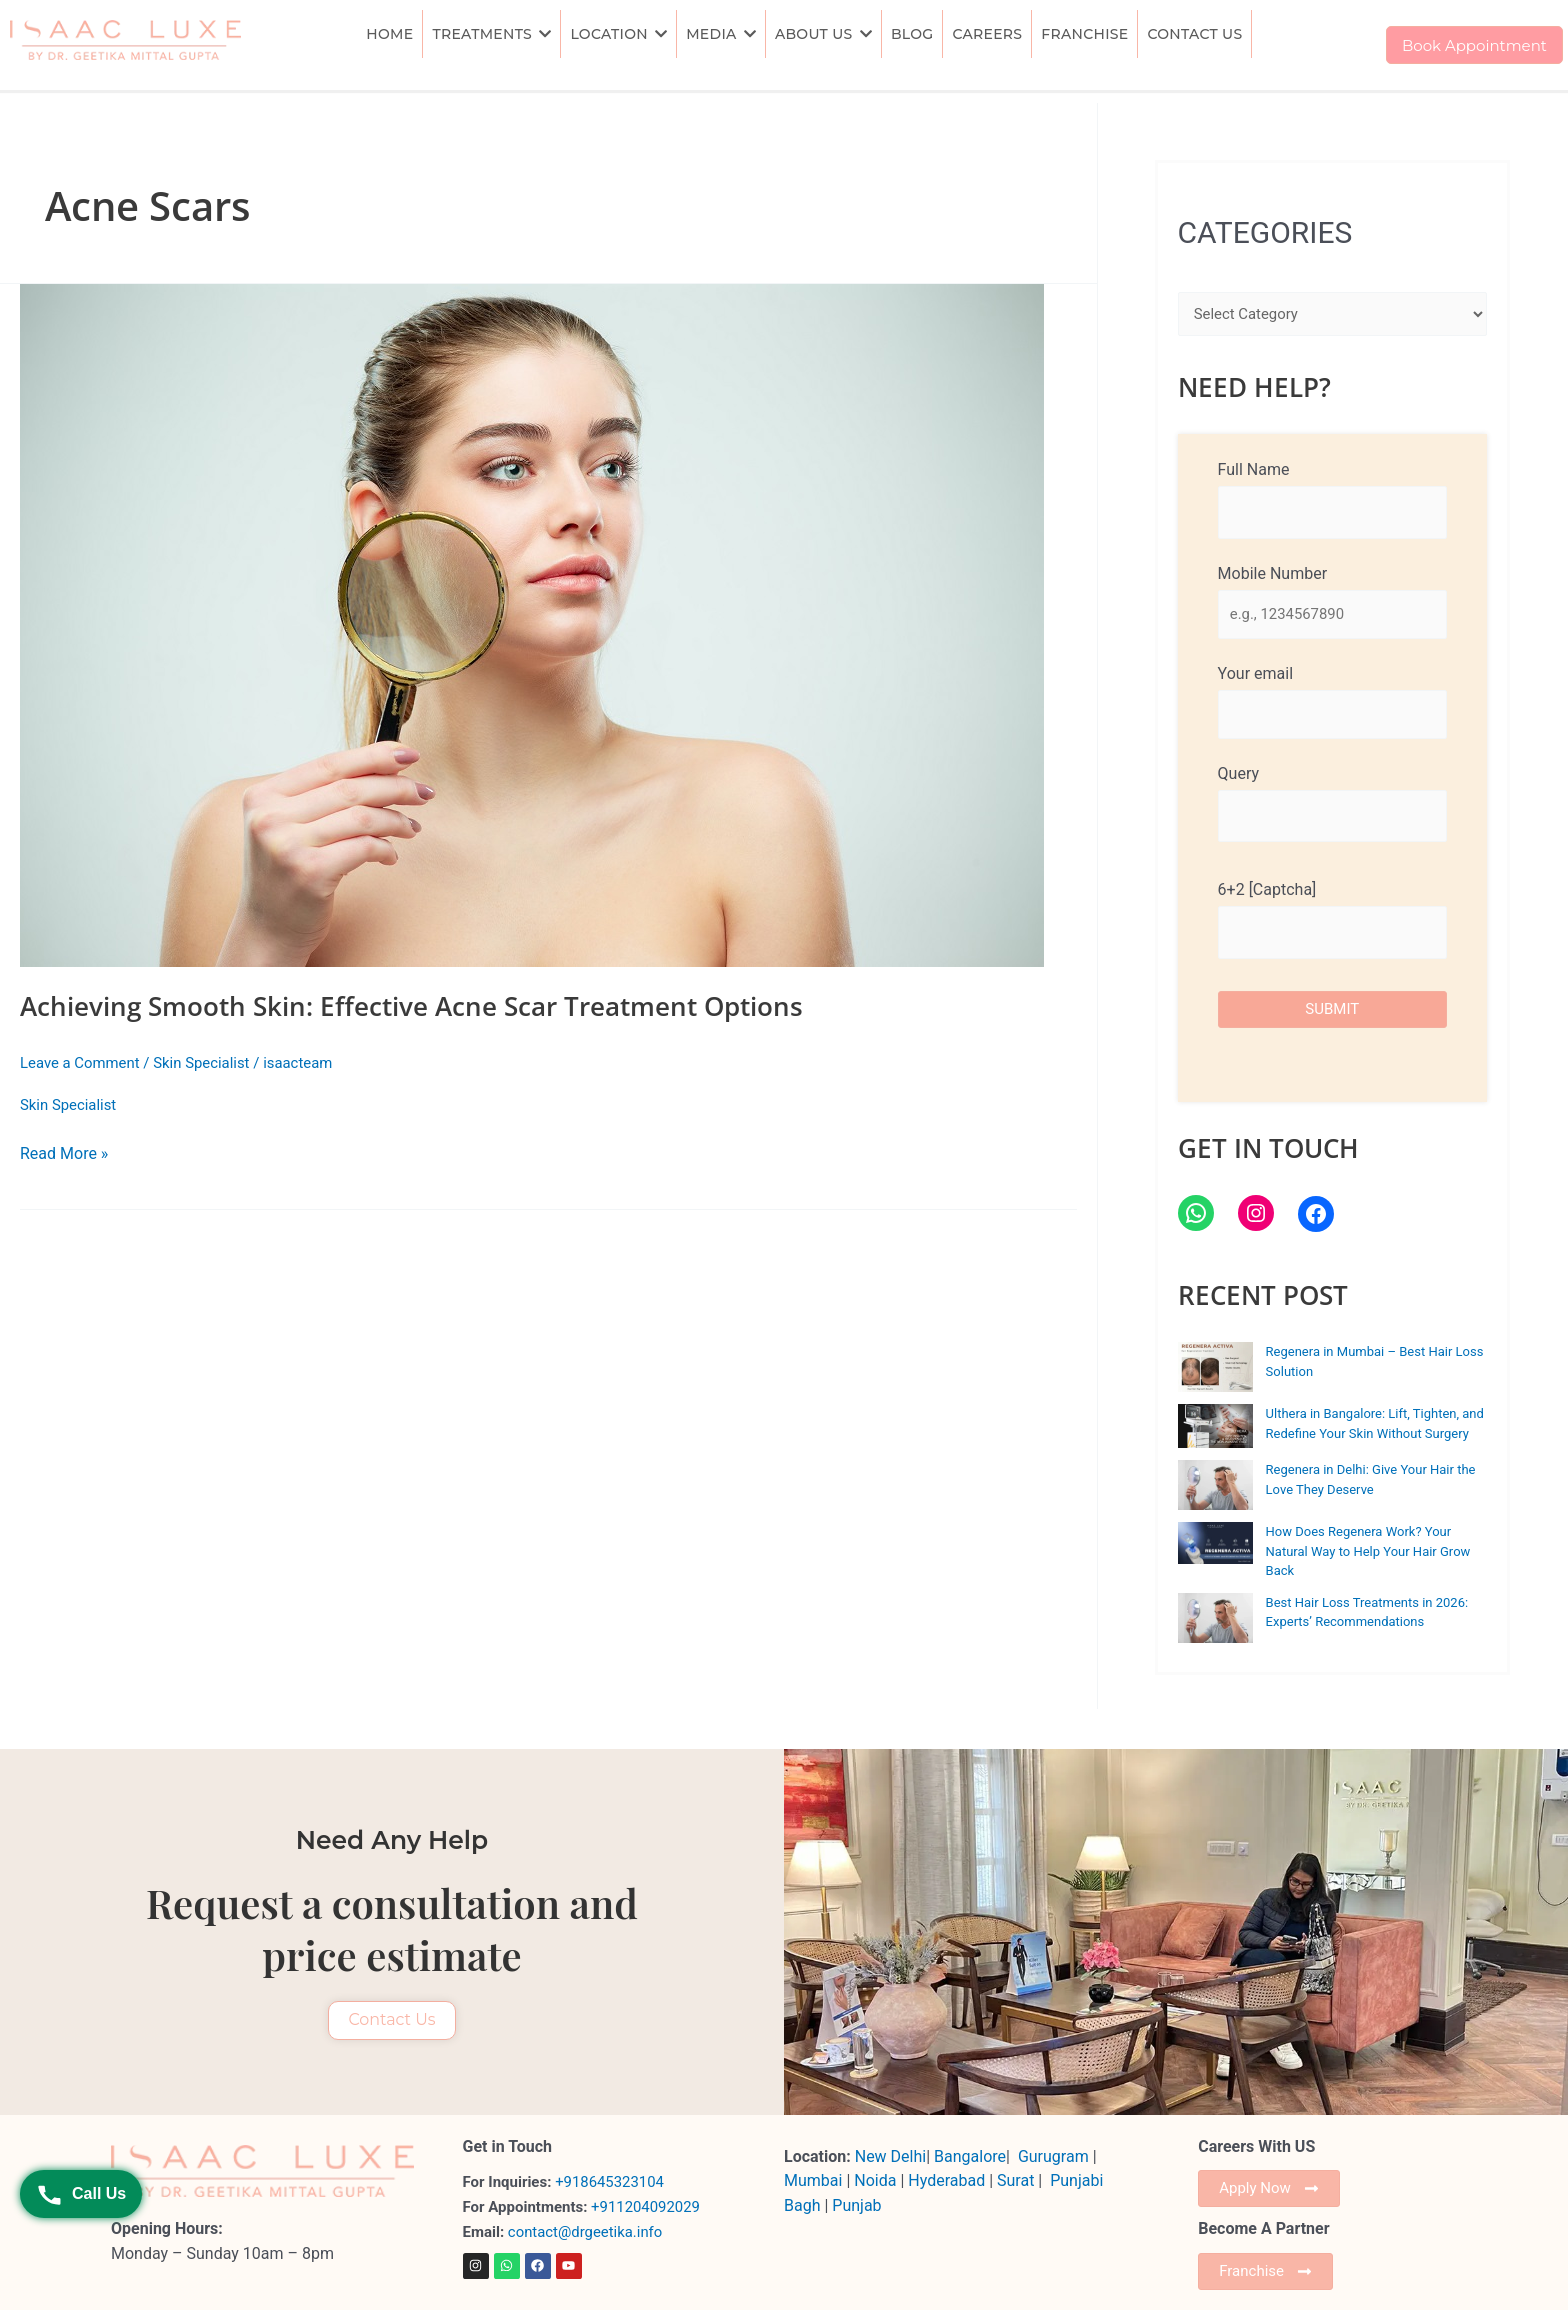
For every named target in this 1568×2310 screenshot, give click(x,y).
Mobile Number (1332, 601)
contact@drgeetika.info (587, 2232)
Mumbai (813, 2180)
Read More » (64, 1152)
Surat (1017, 2180)
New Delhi (890, 2156)
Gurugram (1053, 2156)
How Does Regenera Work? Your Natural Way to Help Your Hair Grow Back (1368, 1552)
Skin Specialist (202, 1063)
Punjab (856, 2205)
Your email (1332, 701)
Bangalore (970, 2156)
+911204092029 (643, 2207)
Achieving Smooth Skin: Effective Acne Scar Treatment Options (411, 1006)
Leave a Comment (80, 1063)
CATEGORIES (1265, 232)
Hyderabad (946, 2180)
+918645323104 (610, 2182)
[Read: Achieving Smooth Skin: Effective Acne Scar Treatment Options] (548, 625)
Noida (875, 2180)
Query (1332, 804)
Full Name (1332, 499)
